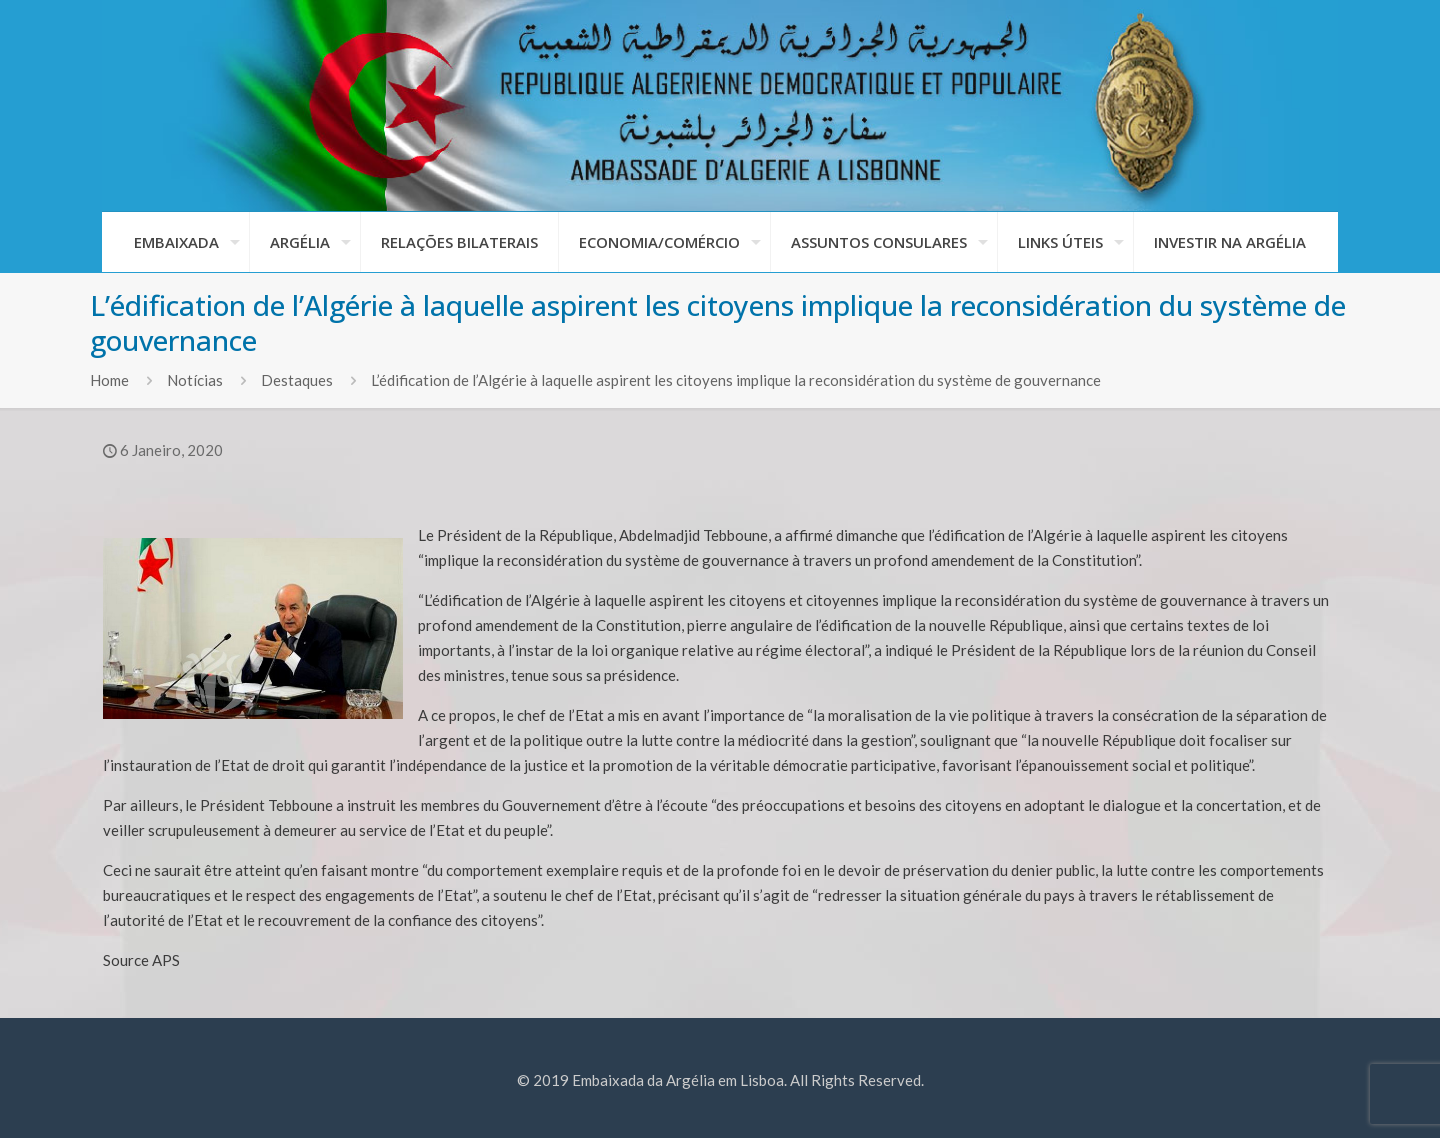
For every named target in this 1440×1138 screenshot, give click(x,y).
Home (109, 380)
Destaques (297, 380)
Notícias (195, 380)
